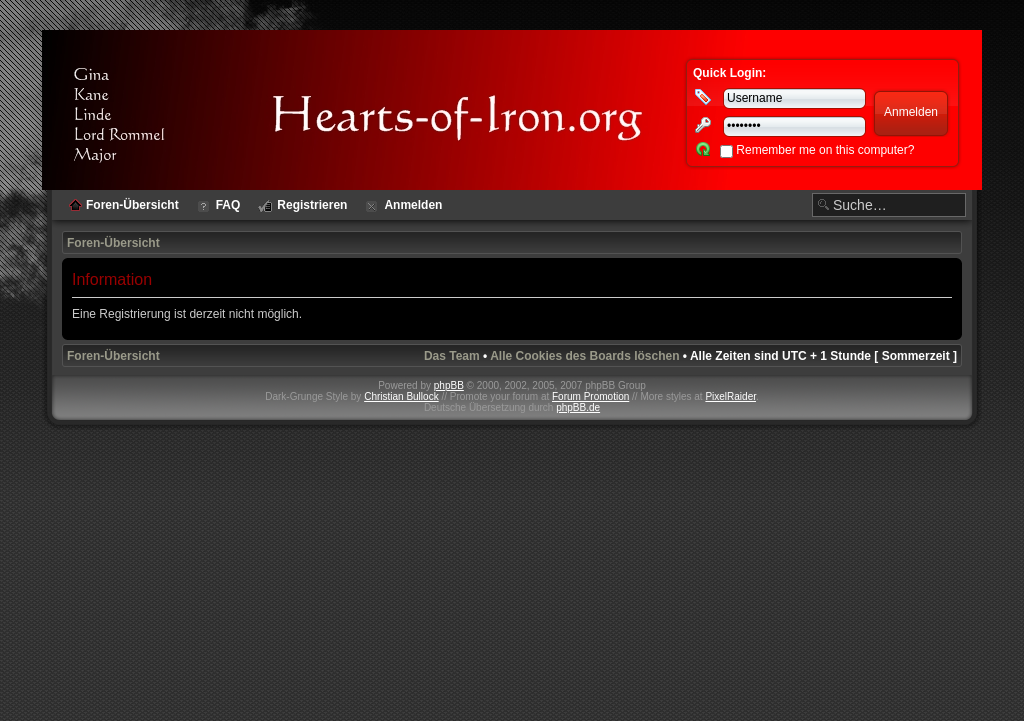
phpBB (449, 385)
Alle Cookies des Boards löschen (584, 356)
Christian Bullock (401, 396)
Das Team (452, 356)
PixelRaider (730, 396)
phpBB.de (578, 407)
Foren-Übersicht (113, 243)
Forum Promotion (590, 396)
